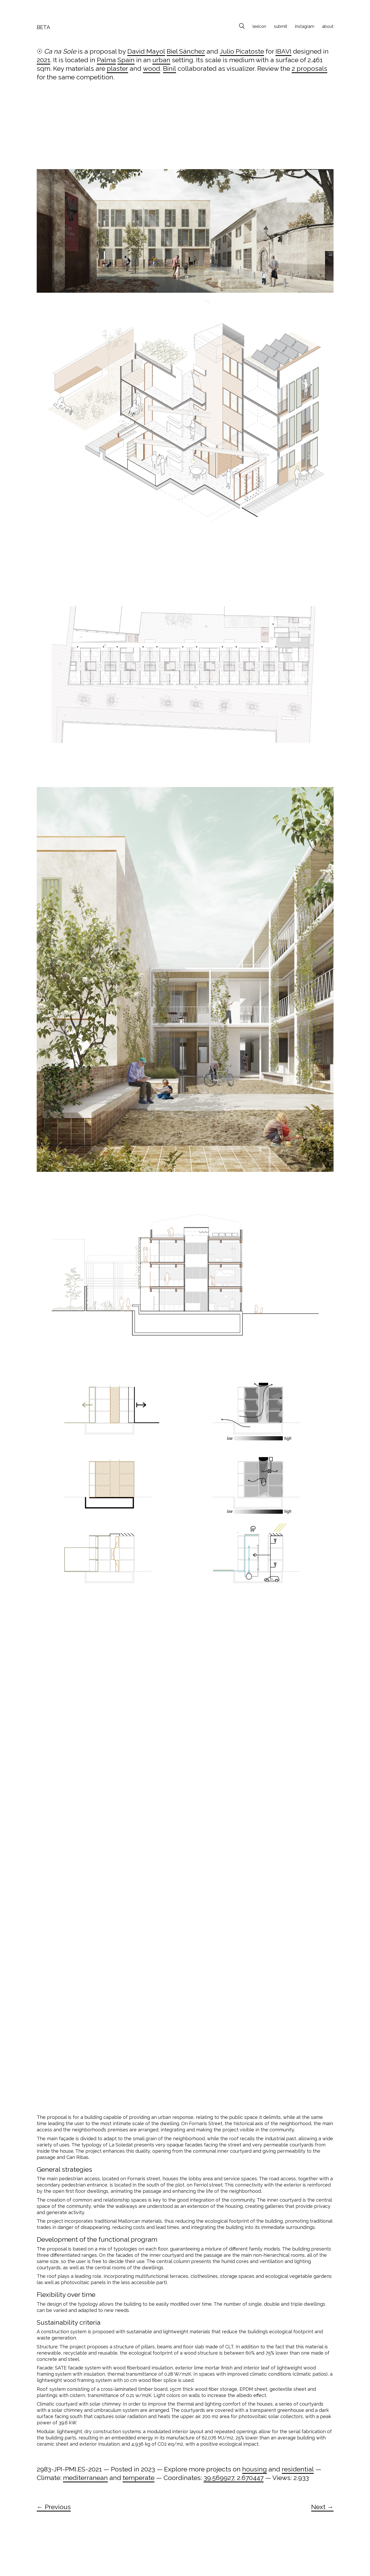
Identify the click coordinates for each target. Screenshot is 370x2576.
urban (161, 60)
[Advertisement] (185, 130)
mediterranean (85, 2478)
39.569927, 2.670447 (234, 2478)
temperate (138, 2478)
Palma (106, 60)
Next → (322, 2507)
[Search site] (242, 26)
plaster (117, 68)
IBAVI (283, 51)
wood (151, 68)
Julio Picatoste (242, 51)
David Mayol (146, 51)
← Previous (54, 2507)
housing (254, 2469)
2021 (43, 60)
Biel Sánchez (186, 51)
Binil (169, 68)
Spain (126, 60)
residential (298, 2469)
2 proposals (309, 68)
